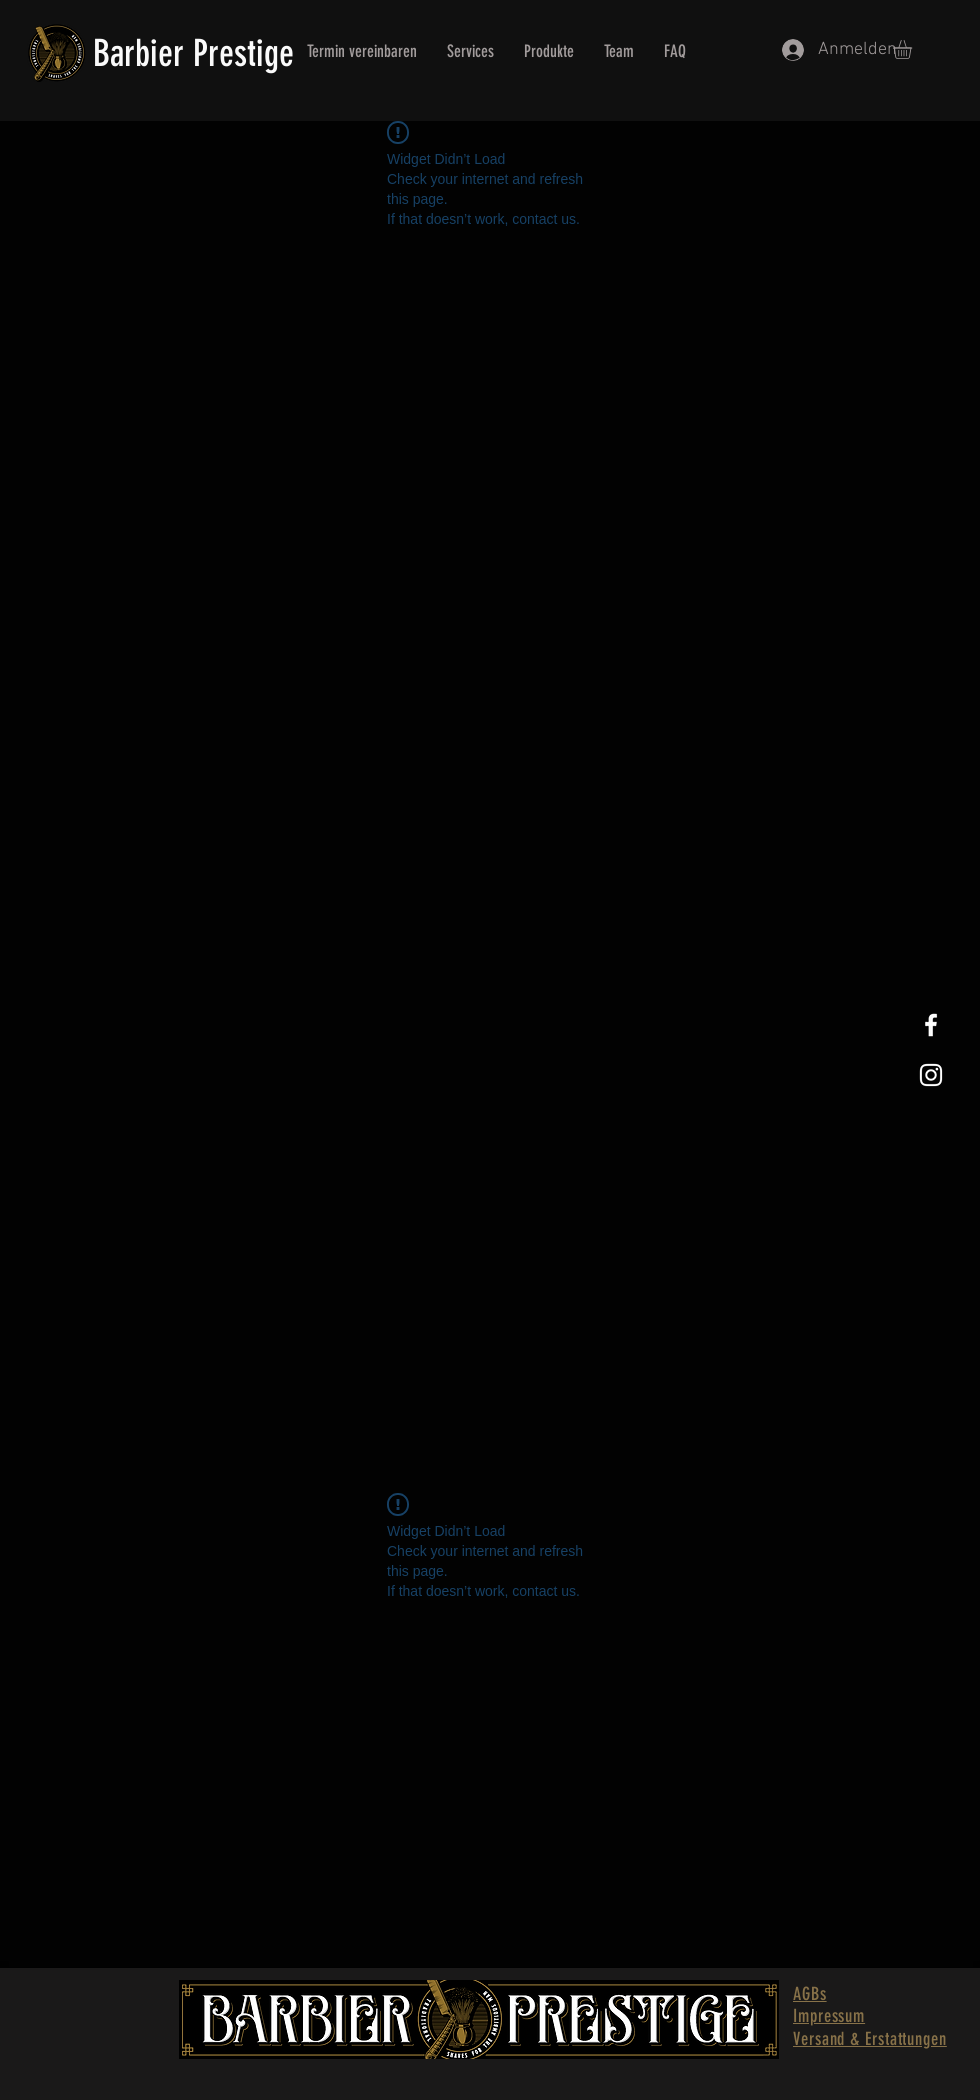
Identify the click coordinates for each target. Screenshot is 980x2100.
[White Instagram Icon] (931, 1075)
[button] (913, 49)
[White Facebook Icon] (931, 1025)
